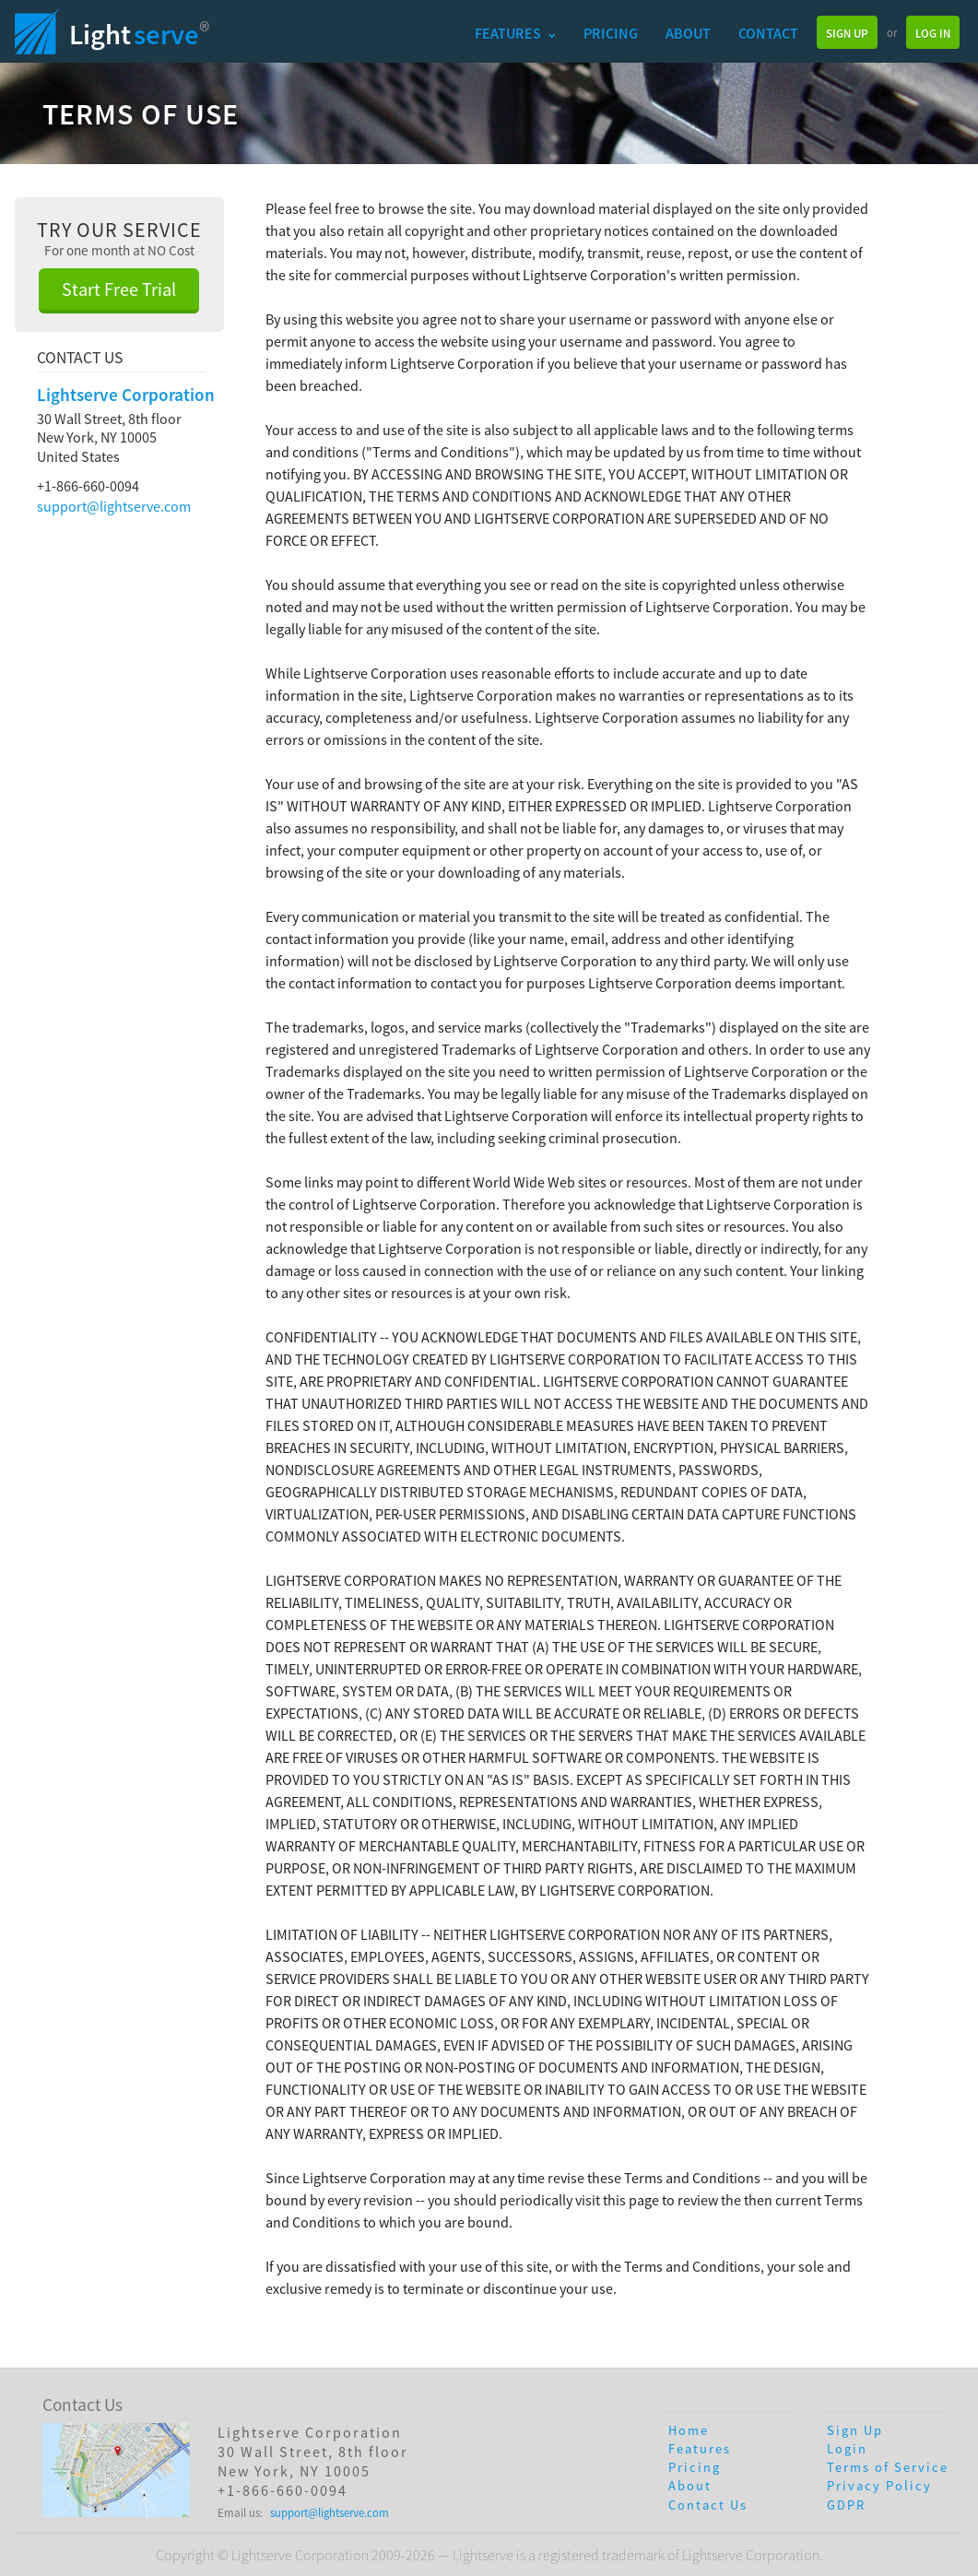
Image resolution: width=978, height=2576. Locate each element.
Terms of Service (888, 2467)
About (688, 33)
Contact (768, 33)
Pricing (610, 33)
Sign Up (847, 33)
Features (515, 33)
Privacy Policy (879, 2485)
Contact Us (708, 2505)
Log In (932, 33)
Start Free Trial (119, 289)
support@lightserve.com (114, 506)
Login (847, 2448)
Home (688, 2430)
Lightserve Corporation (126, 395)
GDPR (846, 2505)
